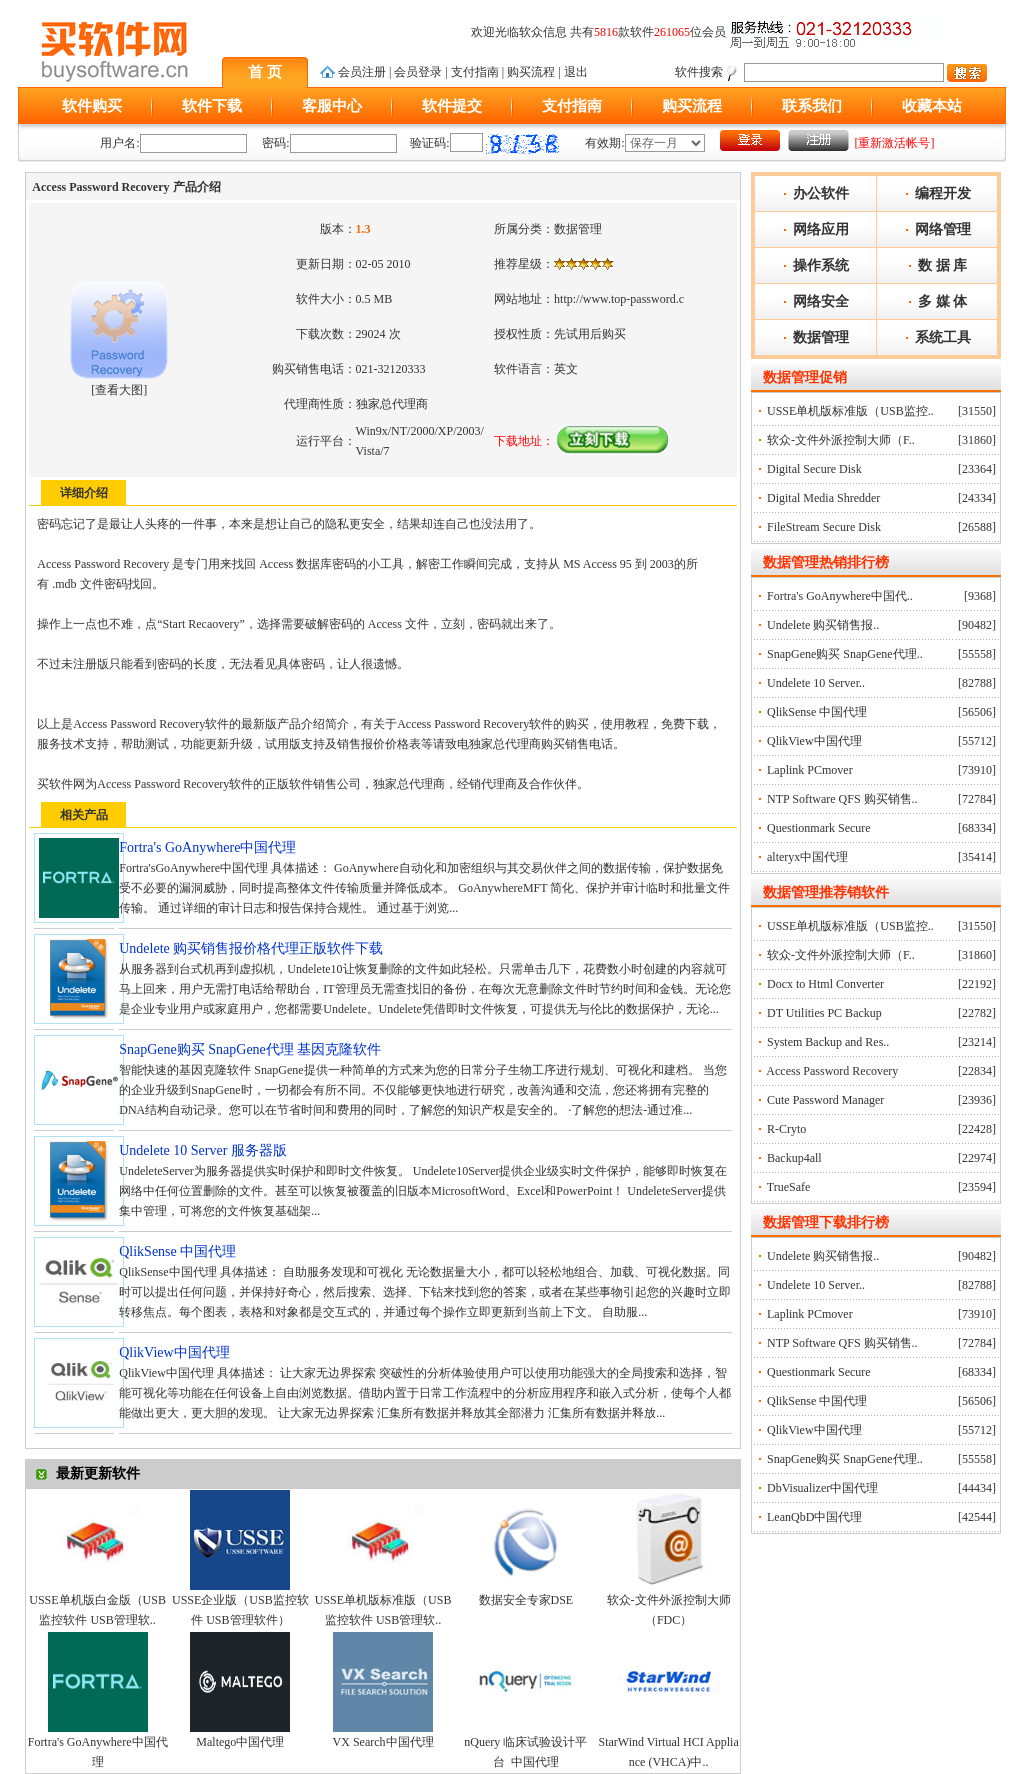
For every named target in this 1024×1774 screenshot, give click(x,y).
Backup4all (794, 1158)
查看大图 (119, 390)
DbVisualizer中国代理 (822, 1488)
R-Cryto (786, 1129)
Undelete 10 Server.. (816, 683)
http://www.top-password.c (619, 299)
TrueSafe (789, 1187)
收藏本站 (932, 106)
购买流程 (531, 72)
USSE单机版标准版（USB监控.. (850, 411)
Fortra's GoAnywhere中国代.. (840, 596)
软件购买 (92, 106)
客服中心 (332, 106)
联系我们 (812, 106)
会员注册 (362, 72)
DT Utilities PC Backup (824, 1013)
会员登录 (418, 72)
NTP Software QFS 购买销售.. (842, 799)
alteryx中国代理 (807, 857)
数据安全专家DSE (526, 1600)
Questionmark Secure (819, 828)
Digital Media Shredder (823, 498)
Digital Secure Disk (814, 469)
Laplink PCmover (810, 770)
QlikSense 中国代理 (817, 712)
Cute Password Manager (825, 1100)
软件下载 (212, 106)
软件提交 (452, 106)
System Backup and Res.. (828, 1042)
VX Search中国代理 (383, 1742)
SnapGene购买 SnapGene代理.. (845, 654)
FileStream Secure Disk (824, 527)
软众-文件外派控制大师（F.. (841, 440)
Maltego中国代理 (240, 1742)
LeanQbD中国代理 (814, 1517)
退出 (576, 72)
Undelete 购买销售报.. (823, 625)
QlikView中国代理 (814, 741)
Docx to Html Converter (825, 984)
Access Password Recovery (832, 1071)
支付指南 (475, 72)
